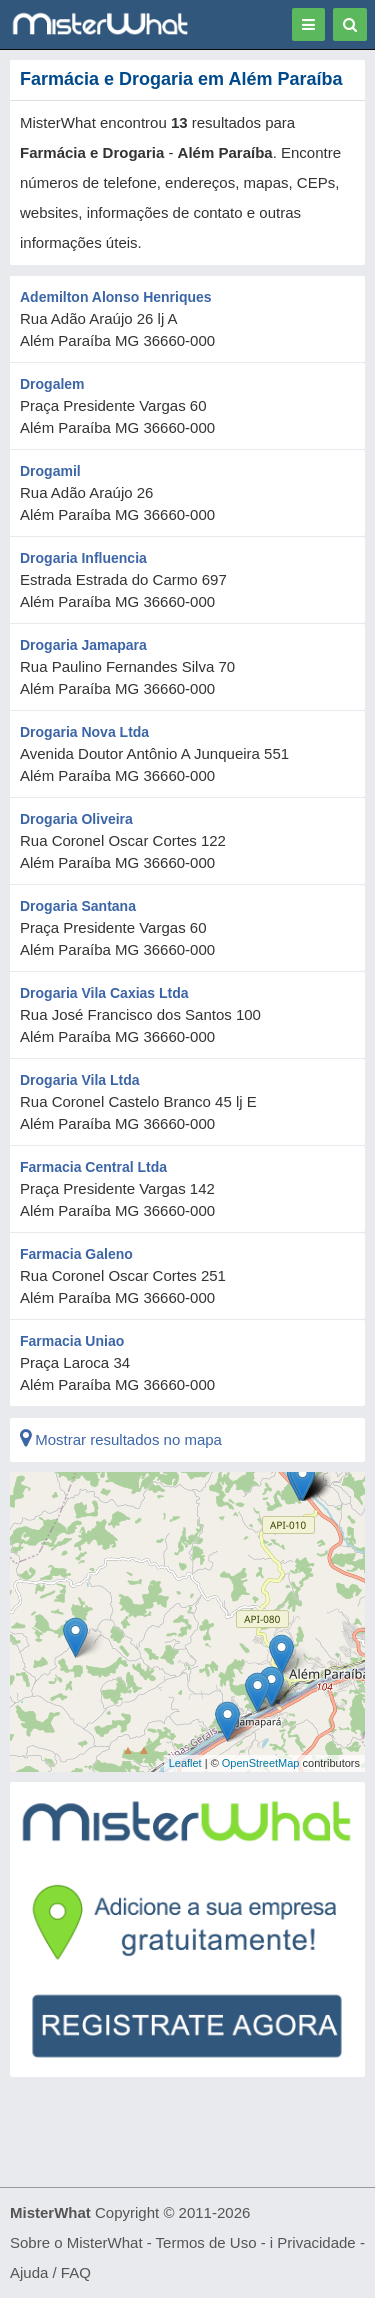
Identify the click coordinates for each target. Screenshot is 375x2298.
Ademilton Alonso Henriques (116, 297)
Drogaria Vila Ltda (80, 1080)
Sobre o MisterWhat (76, 2242)
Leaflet (185, 1763)
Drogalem (52, 384)
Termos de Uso (206, 2242)
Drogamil (50, 471)
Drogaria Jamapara (83, 645)
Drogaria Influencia (83, 558)
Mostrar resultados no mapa (121, 1439)
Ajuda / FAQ (50, 2272)
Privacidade (316, 2242)
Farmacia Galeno (76, 1254)
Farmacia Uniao (72, 1341)
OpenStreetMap (261, 1763)
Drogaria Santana (78, 906)
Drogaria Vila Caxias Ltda (104, 993)
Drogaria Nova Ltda (84, 732)
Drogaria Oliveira (76, 819)
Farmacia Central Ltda (93, 1167)
